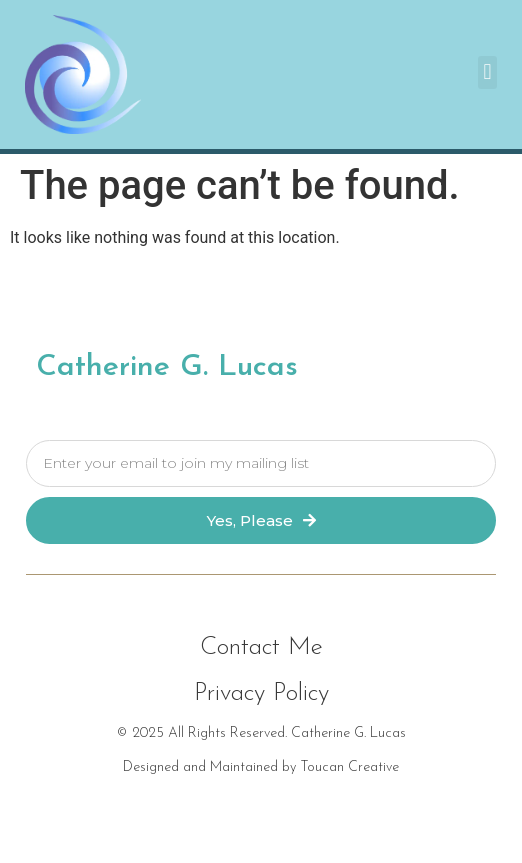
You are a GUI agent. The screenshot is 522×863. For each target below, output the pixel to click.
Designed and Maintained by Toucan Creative (261, 767)
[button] (487, 72)
